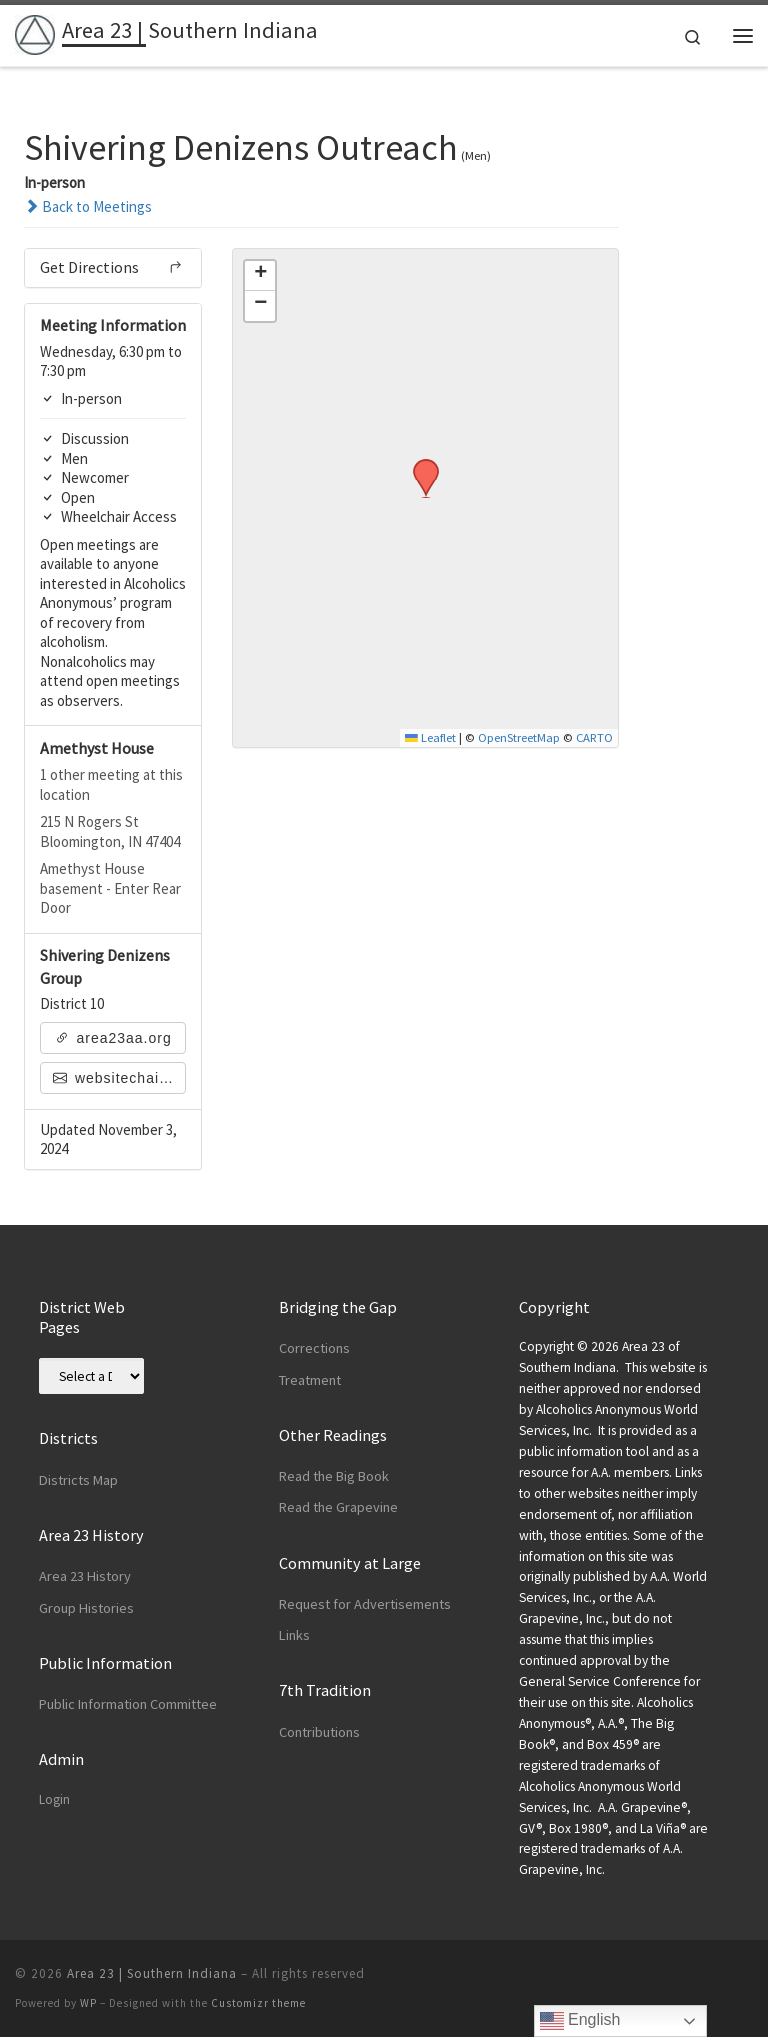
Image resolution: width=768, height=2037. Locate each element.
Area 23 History (85, 1576)
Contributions (319, 1732)
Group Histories (86, 1608)
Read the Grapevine (338, 1507)
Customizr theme (258, 2003)
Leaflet (430, 737)
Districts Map (78, 1480)
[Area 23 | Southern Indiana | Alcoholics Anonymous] (35, 33)
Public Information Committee (128, 1704)
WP (88, 2003)
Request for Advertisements (365, 1604)
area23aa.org (113, 1038)
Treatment (310, 1380)
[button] (419, 465)
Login (54, 1799)
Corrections (314, 1348)
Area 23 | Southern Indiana (152, 1973)
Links (294, 1635)
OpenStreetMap (519, 737)
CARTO (594, 737)
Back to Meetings (88, 206)
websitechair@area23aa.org (119, 1078)
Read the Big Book (334, 1476)
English (580, 2021)
